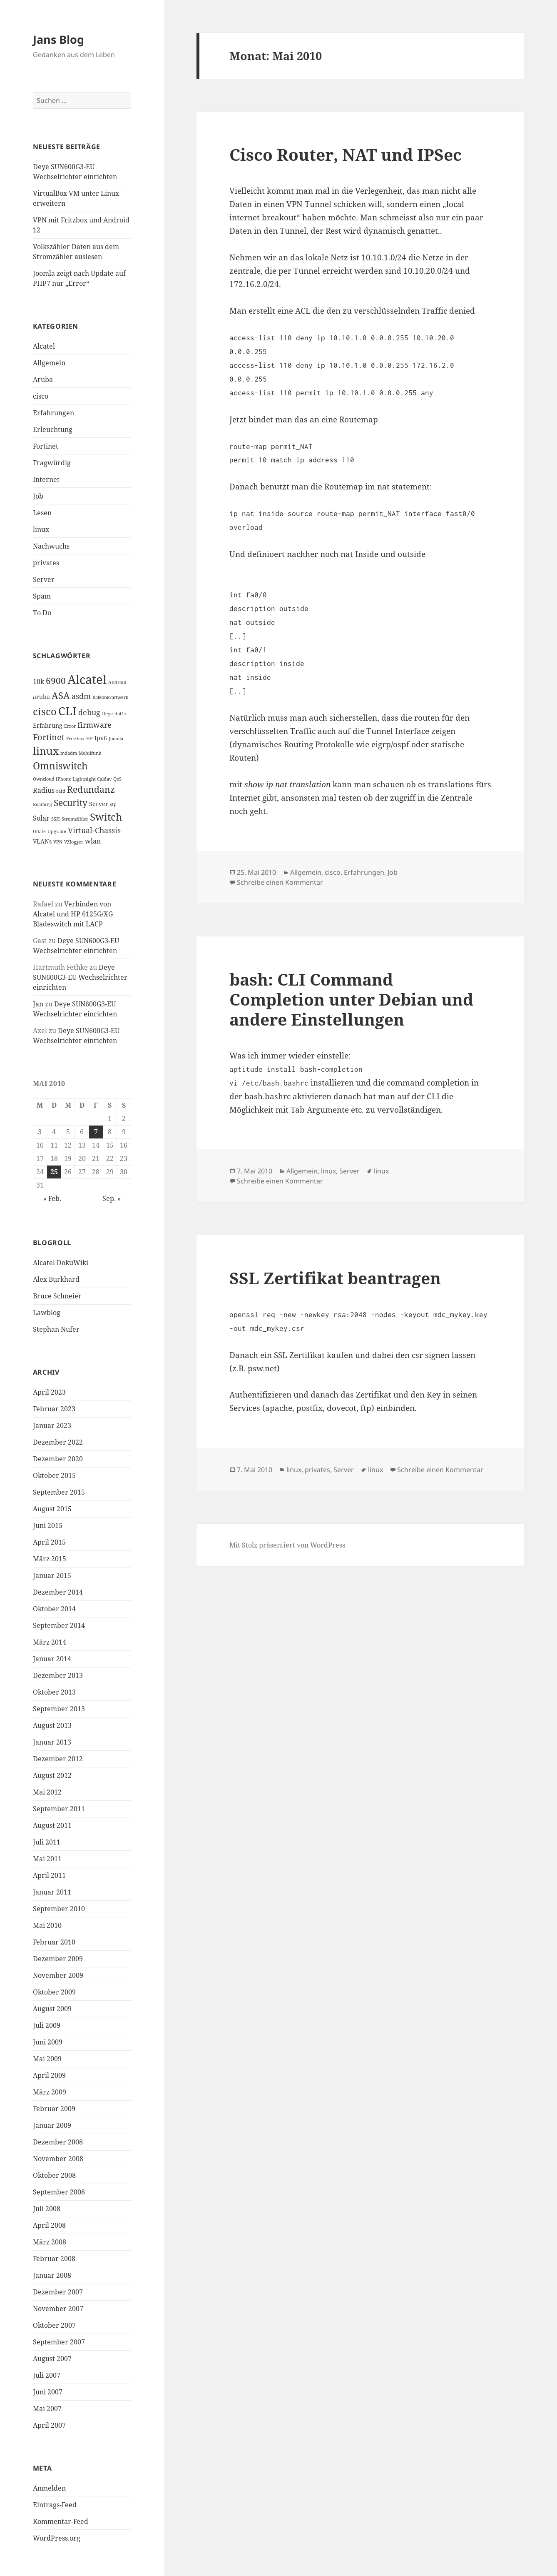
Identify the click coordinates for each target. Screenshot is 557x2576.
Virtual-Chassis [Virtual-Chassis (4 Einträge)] (94, 830)
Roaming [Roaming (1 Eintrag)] (42, 804)
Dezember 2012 (58, 1758)
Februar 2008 (54, 2258)
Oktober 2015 (54, 1475)
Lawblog (46, 1312)
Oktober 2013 (54, 1692)
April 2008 (49, 2225)
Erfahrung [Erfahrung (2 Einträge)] (47, 725)
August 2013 (52, 1725)
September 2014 (59, 1625)
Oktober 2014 (54, 1608)
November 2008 (58, 2158)
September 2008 (59, 2192)
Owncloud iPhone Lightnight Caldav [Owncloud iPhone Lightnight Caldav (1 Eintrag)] (72, 779)
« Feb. (52, 1198)
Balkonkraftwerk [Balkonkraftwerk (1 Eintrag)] (110, 697)
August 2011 (52, 1825)
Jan (38, 1003)
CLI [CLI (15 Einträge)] (67, 711)
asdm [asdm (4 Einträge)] (81, 696)
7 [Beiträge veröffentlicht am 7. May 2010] (96, 1131)
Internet (46, 479)
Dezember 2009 (58, 1958)
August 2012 (52, 1775)
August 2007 (52, 2358)
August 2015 (52, 1508)
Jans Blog (58, 39)
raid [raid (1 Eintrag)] (60, 791)
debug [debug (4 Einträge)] (89, 712)
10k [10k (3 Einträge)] (38, 681)
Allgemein (49, 362)
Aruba (43, 379)
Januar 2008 (52, 2275)
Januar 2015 (52, 1575)
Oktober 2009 (54, 1992)
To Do (42, 612)
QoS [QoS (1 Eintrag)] (117, 779)
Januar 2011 (52, 1892)
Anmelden (49, 2488)
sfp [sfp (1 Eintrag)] (113, 804)
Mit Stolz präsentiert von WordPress (287, 1545)
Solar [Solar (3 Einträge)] (41, 818)
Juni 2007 (47, 2391)
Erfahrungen (53, 412)
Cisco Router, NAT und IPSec (345, 154)
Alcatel (44, 346)
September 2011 (59, 1808)
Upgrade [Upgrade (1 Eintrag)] (56, 831)
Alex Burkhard (56, 1279)
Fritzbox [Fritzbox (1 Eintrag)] (75, 738)
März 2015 (49, 1558)
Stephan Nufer (56, 1329)
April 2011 (49, 1875)
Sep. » (111, 1198)
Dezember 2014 (58, 1592)
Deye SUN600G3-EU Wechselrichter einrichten (80, 977)
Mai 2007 (47, 2408)
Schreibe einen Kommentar (280, 882)
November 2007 (58, 2308)
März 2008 (49, 2242)
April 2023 (49, 1392)
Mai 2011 (47, 1858)
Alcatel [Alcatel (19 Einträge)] (87, 679)
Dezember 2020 (58, 1458)
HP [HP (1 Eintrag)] (89, 738)
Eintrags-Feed (55, 2504)
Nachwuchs (51, 546)
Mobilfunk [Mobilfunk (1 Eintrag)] (90, 753)
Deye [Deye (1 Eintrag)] (107, 713)
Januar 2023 (52, 1425)
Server (44, 579)
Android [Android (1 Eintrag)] (117, 682)
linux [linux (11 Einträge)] (46, 751)
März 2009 (49, 2092)
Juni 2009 (47, 2042)
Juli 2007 (46, 2375)
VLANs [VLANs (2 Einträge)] (42, 841)
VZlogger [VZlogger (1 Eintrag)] (73, 842)
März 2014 (49, 1642)
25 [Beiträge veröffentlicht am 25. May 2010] (54, 1171)
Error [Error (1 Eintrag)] (70, 726)
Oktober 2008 (54, 2175)
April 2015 (49, 1542)
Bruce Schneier (57, 1295)
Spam (42, 596)
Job (38, 496)
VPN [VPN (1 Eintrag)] (57, 842)
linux (41, 529)
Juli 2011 (46, 1842)
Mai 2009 (47, 2058)
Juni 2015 (47, 1525)
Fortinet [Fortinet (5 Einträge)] (49, 737)
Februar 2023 (54, 1408)
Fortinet (45, 446)
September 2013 (59, 1708)
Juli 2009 (46, 2025)
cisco (40, 396)
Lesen (42, 512)
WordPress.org (56, 2538)
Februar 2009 (54, 2108)
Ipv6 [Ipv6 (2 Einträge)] (100, 738)
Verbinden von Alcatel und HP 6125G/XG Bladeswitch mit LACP (73, 914)
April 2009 (49, 2075)
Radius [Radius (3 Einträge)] (44, 790)
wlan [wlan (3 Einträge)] (93, 841)
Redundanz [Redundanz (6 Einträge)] (91, 789)
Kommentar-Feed (60, 2521)
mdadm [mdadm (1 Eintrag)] (68, 753)
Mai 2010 (47, 1925)
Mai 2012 (47, 1792)
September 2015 (59, 1492)
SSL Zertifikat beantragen (335, 1278)
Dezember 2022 (58, 1442)
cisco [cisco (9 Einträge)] (45, 711)
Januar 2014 (52, 1658)
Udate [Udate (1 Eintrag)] (39, 831)
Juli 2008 (46, 2208)
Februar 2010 (54, 1942)
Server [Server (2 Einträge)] (98, 804)
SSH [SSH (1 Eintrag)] (55, 819)
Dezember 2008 (58, 2142)
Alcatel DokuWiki (60, 1262)
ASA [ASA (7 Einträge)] (61, 695)
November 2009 (58, 1975)
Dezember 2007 (58, 2291)
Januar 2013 (52, 1742)
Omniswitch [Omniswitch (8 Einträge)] (60, 765)
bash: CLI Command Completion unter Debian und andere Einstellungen (351, 999)
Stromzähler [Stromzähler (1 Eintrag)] (75, 819)
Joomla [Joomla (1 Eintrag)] (116, 738)
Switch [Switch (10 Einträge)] (106, 817)
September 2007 (59, 2341)
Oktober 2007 (54, 2325)
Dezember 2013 (58, 1675)
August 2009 (52, 2008)
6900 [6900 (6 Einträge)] (56, 680)
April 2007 (49, 2425)
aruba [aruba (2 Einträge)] (41, 697)
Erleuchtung (52, 429)
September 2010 (59, 1908)
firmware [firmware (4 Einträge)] (94, 725)
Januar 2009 (52, 2125)
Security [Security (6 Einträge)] (70, 803)
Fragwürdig (52, 462)
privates (46, 562)
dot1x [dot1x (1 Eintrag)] (120, 713)
